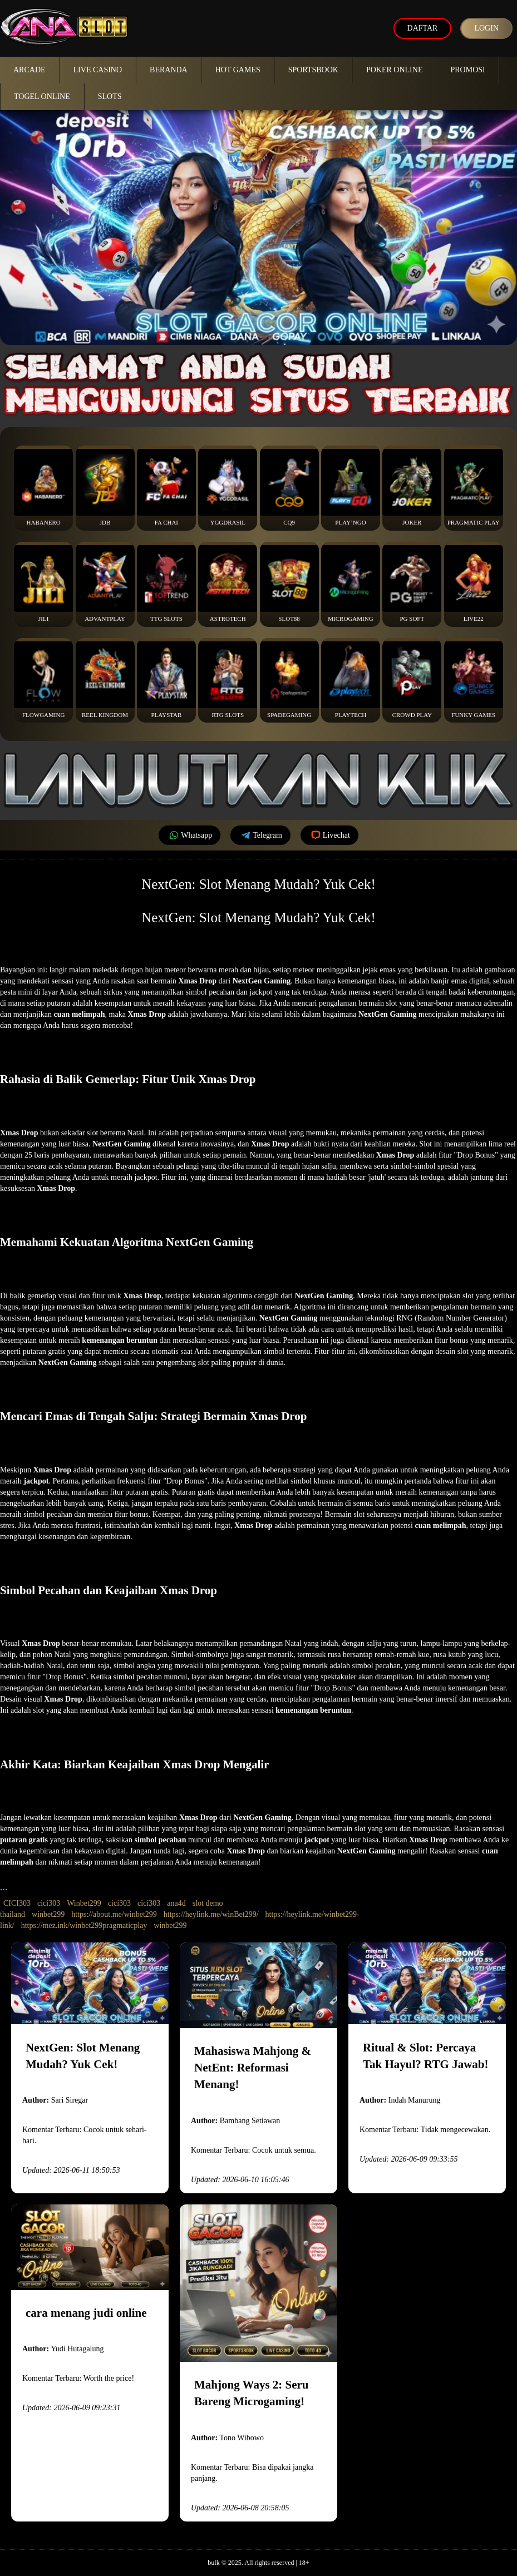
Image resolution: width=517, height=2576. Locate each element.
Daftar (422, 28)
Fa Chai (166, 487)
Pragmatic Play (473, 487)
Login (486, 28)
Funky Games (473, 679)
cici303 (48, 1903)
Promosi (467, 70)
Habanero (43, 487)
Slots (110, 96)
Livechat (329, 835)
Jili (43, 583)
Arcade (29, 70)
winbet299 (48, 1914)
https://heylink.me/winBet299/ (211, 1914)
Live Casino (97, 70)
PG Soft (411, 583)
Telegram (260, 835)
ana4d (176, 1903)
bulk (213, 2563)
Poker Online (394, 70)
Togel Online (42, 96)
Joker (411, 487)
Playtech (350, 679)
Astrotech (227, 583)
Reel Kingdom (105, 679)
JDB (105, 487)
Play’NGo (350, 487)
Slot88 (289, 583)
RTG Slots (227, 679)
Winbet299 (84, 1903)
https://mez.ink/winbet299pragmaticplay (84, 1925)
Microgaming (350, 583)
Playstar (166, 679)
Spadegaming (289, 679)
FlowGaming (43, 679)
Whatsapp (189, 835)
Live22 (473, 583)
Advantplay (105, 583)
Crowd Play (411, 679)
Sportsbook (313, 70)
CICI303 (17, 1903)
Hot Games (237, 70)
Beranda (169, 70)
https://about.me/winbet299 (114, 1914)
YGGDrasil (227, 487)
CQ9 (289, 487)
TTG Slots (166, 583)
